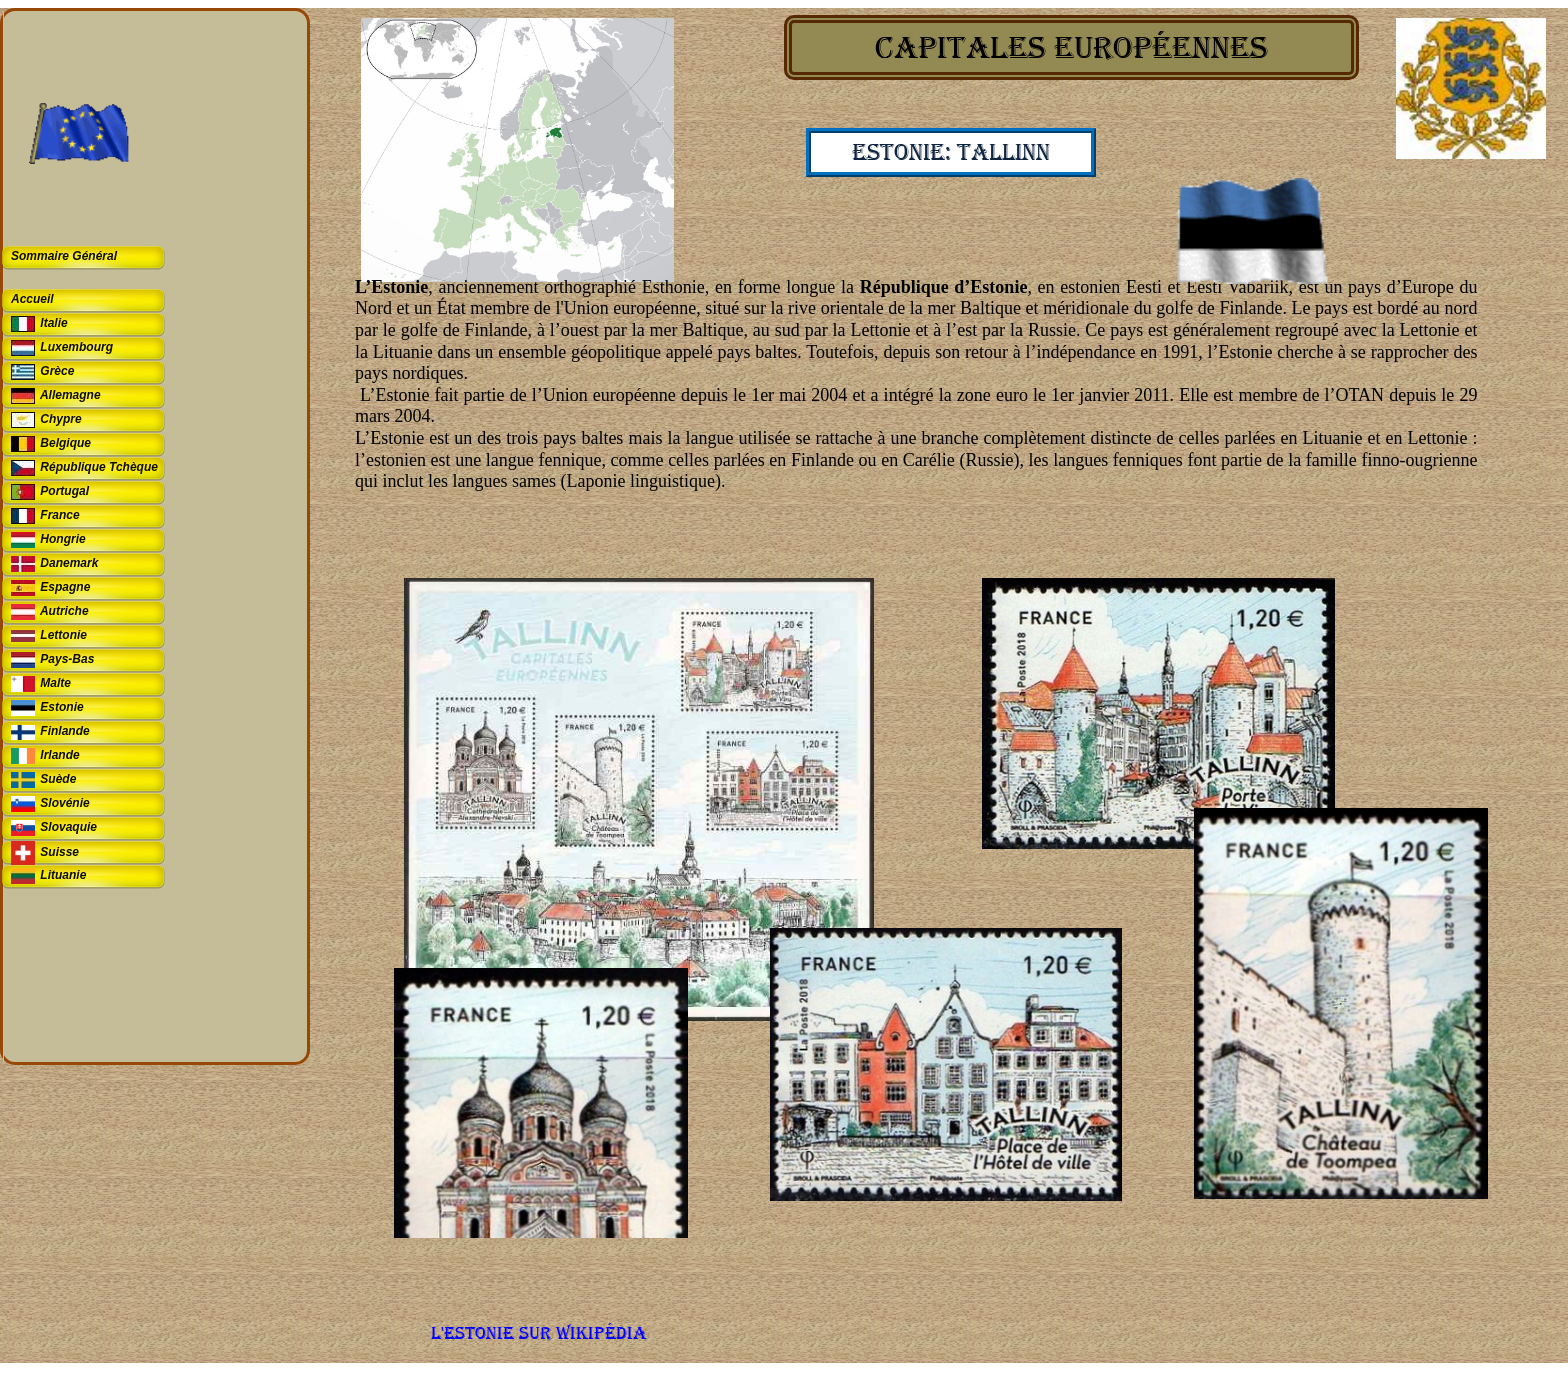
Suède (58, 779)
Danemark (69, 563)
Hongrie (62, 539)
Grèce (57, 371)
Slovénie (64, 803)
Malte (55, 683)
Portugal (64, 491)
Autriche (64, 611)
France (59, 515)
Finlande (64, 731)
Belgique (65, 443)
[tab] (86, 258)
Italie (53, 323)
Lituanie (63, 875)
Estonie (61, 707)
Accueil (32, 299)
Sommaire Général (64, 256)
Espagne (65, 587)
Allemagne (70, 395)
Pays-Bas (67, 659)
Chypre (60, 419)
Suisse (59, 852)
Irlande (59, 755)
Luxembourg (76, 347)
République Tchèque (99, 467)
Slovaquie (68, 827)
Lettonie (63, 635)
